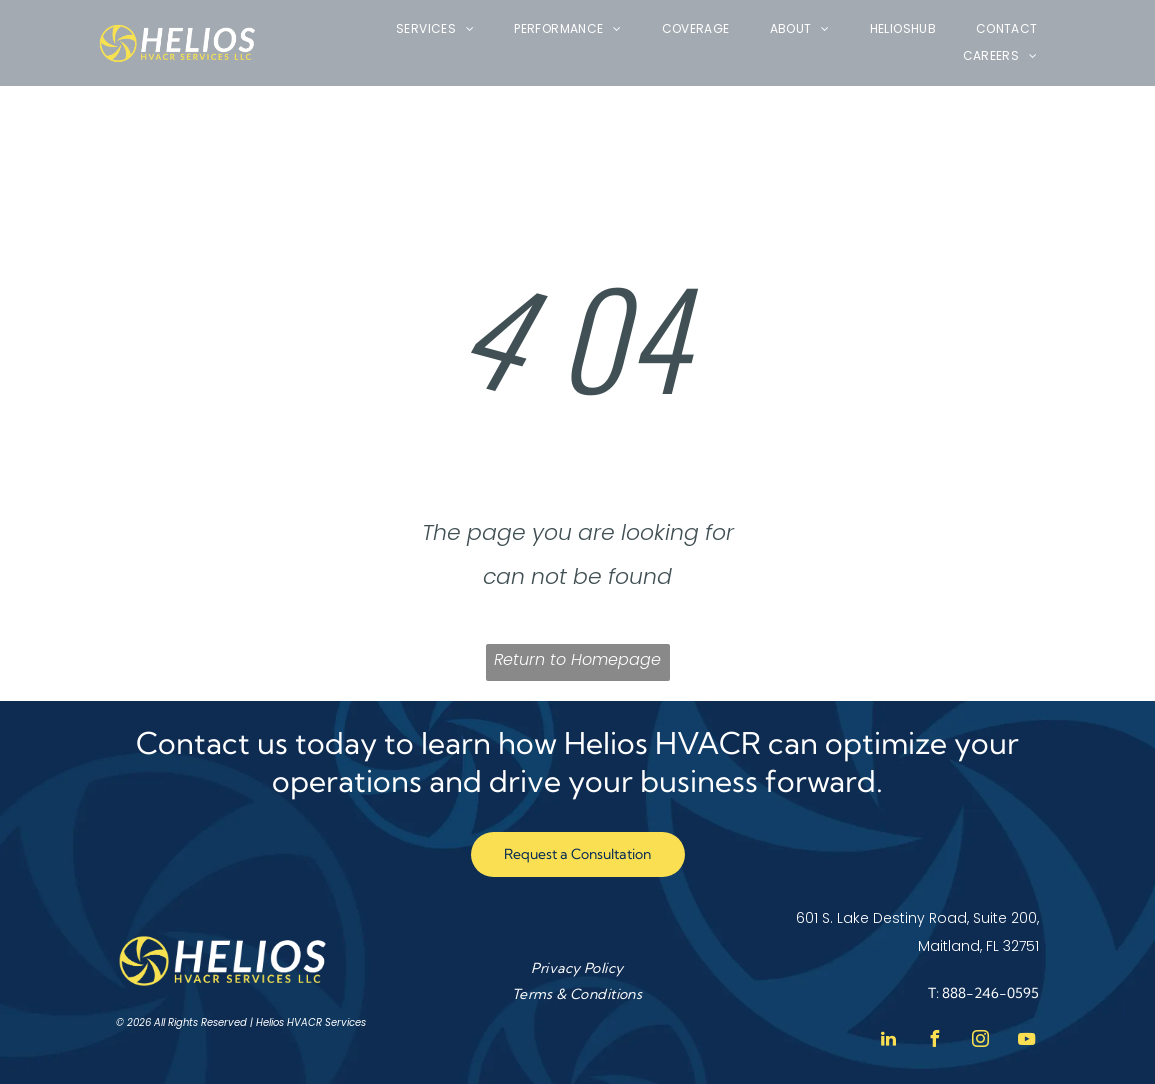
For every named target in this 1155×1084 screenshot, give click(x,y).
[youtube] (1026, 1041)
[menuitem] (435, 29)
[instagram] (980, 1041)
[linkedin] (888, 1041)
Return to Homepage (577, 659)
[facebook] (934, 1041)
